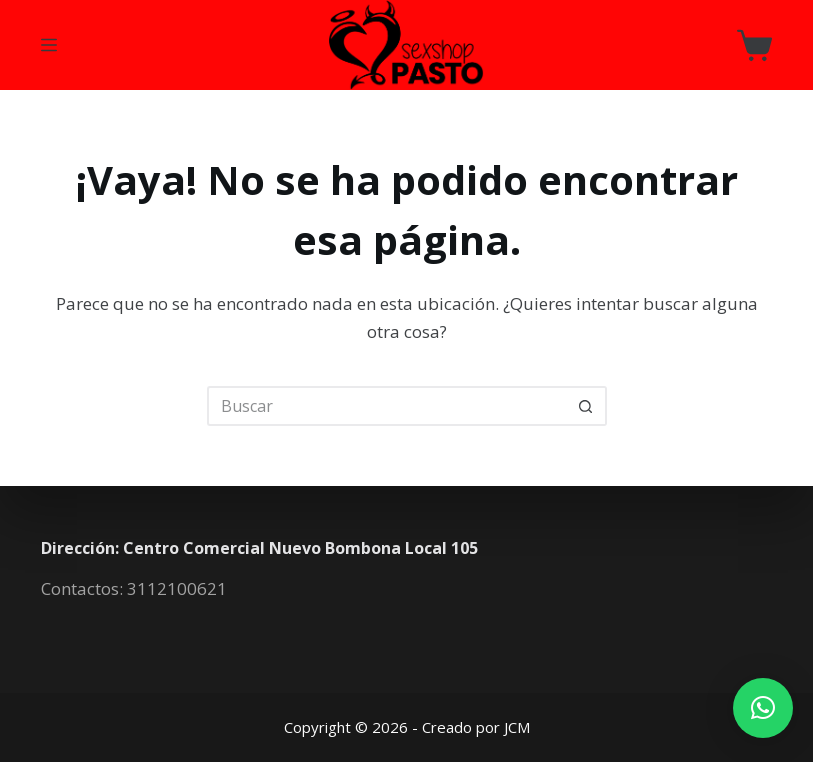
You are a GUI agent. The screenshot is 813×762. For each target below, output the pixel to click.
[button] (763, 708)
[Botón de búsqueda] (587, 406)
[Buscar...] (387, 406)
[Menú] (49, 45)
